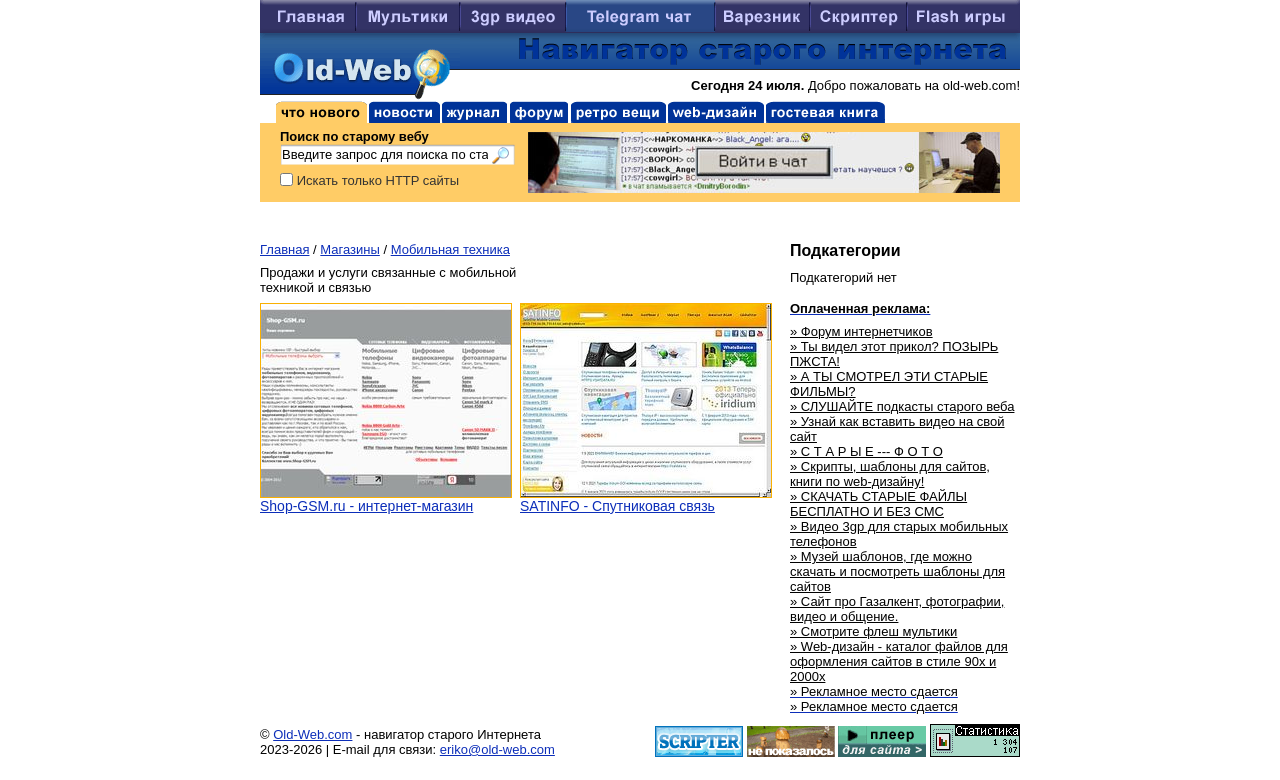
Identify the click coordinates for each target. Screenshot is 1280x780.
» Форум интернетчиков (861, 331)
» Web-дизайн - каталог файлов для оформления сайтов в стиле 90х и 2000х (899, 661)
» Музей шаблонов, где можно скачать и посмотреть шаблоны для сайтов (897, 571)
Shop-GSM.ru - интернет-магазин (366, 506)
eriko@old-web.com (497, 749)
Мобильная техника (450, 249)
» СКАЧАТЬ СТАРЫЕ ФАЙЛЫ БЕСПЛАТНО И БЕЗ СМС (878, 504)
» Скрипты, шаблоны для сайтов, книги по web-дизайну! (890, 474)
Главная (284, 249)
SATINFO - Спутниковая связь (617, 506)
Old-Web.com (312, 734)
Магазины (350, 249)
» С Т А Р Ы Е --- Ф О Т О (866, 451)
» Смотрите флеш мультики (873, 631)
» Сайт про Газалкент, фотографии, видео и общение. (897, 609)
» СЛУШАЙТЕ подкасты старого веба (902, 406)
